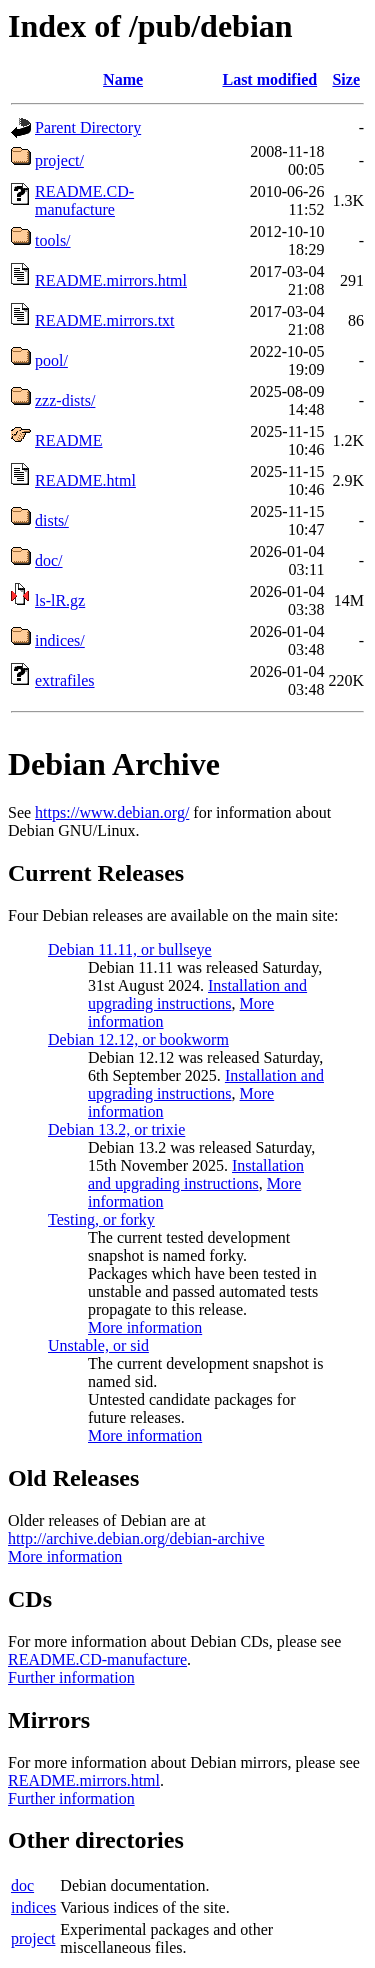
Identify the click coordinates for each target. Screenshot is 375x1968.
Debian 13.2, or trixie (116, 1129)
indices (33, 1907)
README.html (85, 480)
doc (22, 1885)
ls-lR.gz (60, 600)
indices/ (60, 640)
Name (123, 79)
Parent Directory (88, 127)
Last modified (269, 79)
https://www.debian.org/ (112, 812)
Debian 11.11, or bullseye (130, 949)
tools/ (53, 240)
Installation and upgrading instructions (197, 994)
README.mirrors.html (111, 280)
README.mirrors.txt (105, 320)
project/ (59, 160)
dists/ (52, 520)
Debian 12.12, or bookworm (138, 1039)
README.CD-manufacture (84, 200)
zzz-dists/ (65, 400)
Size (346, 79)
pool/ (51, 360)
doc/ (49, 560)
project (33, 1938)
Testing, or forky (101, 1219)
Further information (71, 1677)
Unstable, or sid (98, 1345)
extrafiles (65, 680)
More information (145, 1327)
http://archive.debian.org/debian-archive (136, 1538)
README (69, 440)
